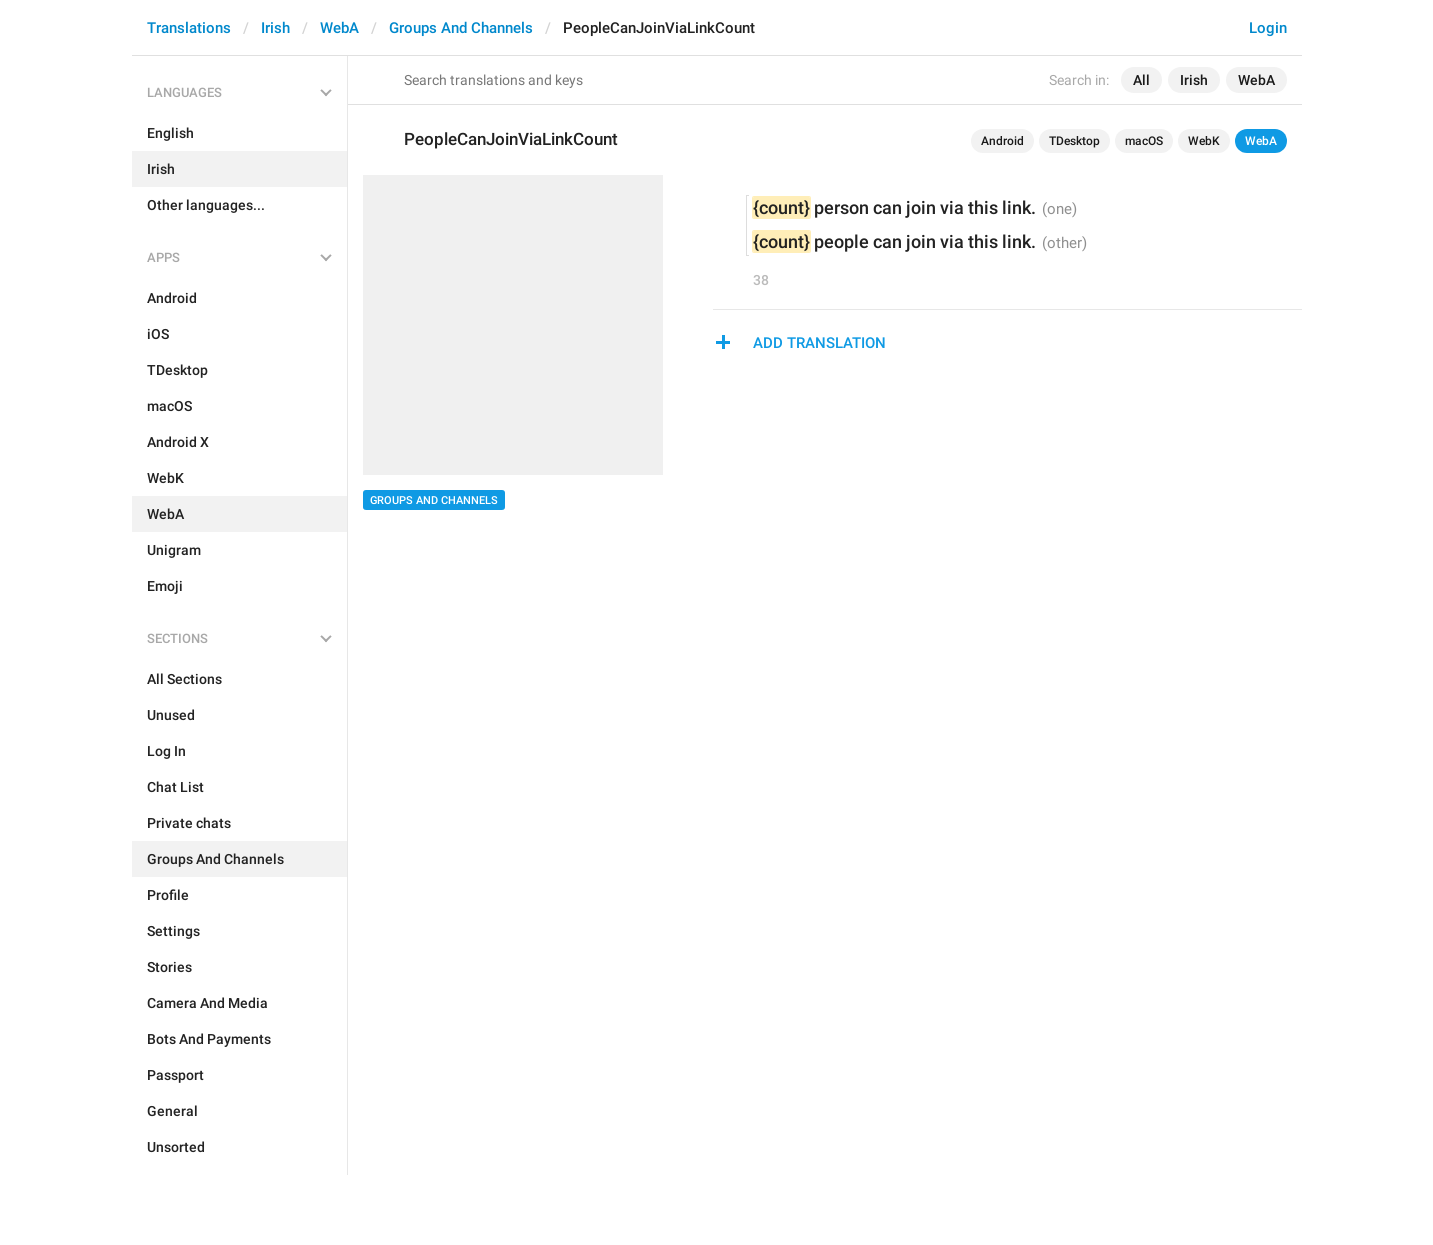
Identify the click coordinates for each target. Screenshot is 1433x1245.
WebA (339, 28)
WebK (1204, 141)
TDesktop (1074, 141)
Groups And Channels (461, 28)
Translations (189, 28)
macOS (1144, 141)
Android (1002, 141)
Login (1268, 28)
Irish (275, 28)
